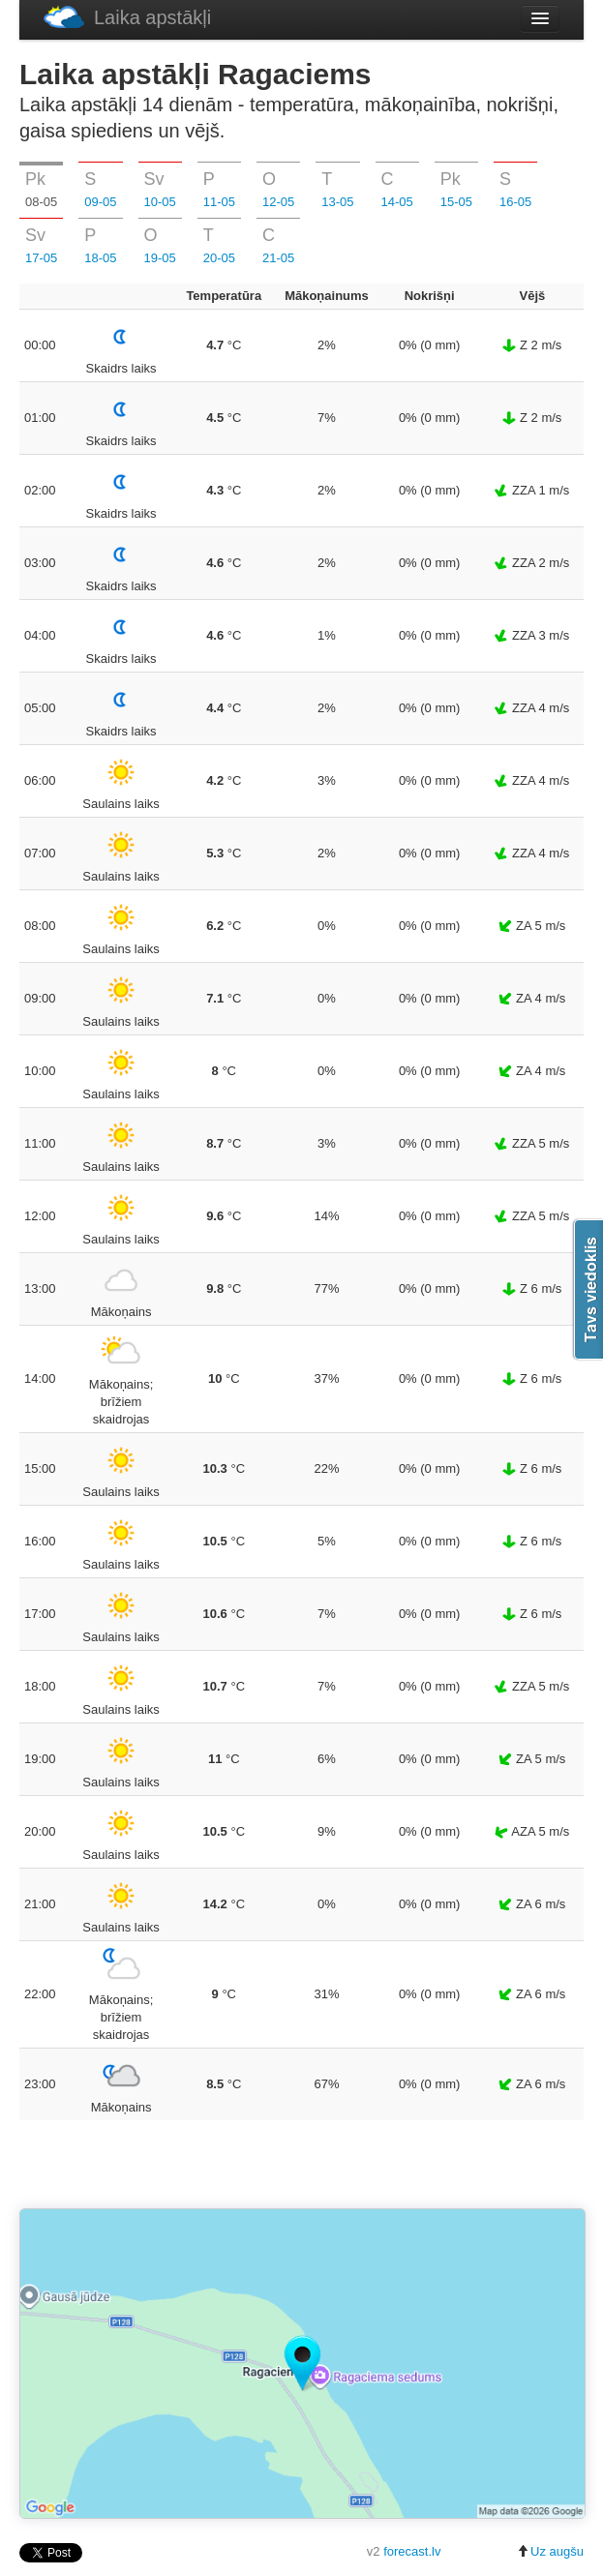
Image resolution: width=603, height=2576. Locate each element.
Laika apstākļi (127, 17)
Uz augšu (550, 2551)
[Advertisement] (302, 2166)
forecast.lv (411, 2551)
